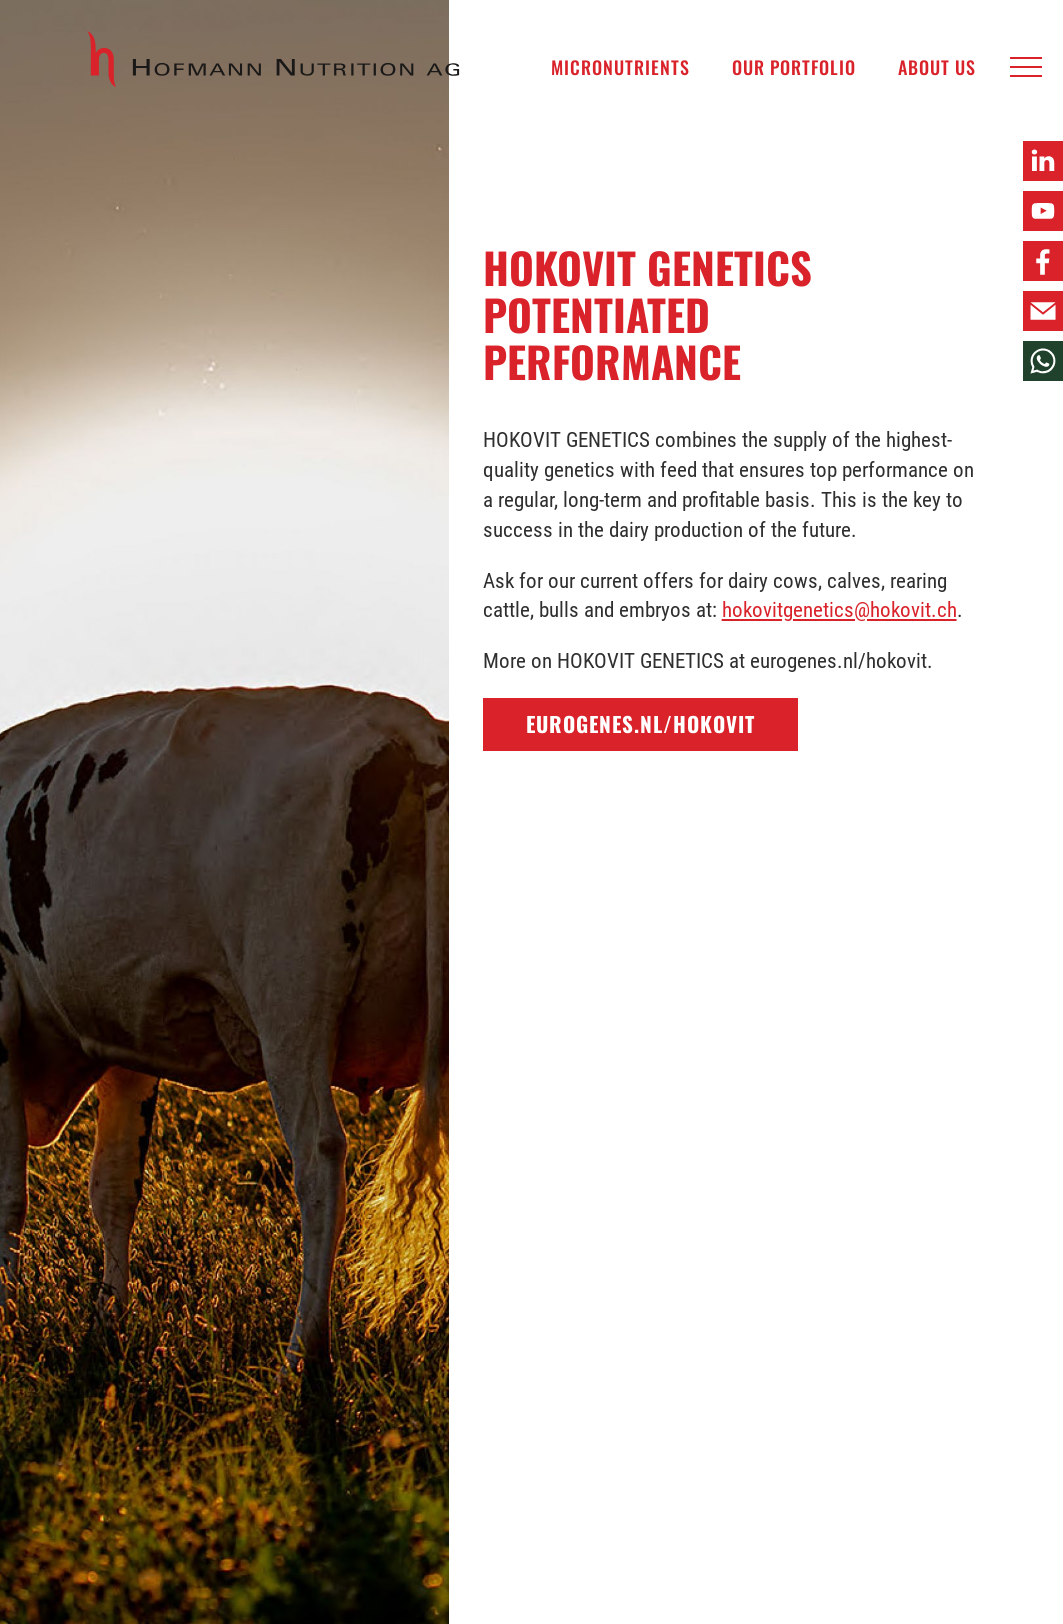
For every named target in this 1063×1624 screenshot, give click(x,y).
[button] (1026, 68)
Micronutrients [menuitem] (620, 67)
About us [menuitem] (937, 67)
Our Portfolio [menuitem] (794, 67)
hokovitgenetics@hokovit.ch (839, 610)
